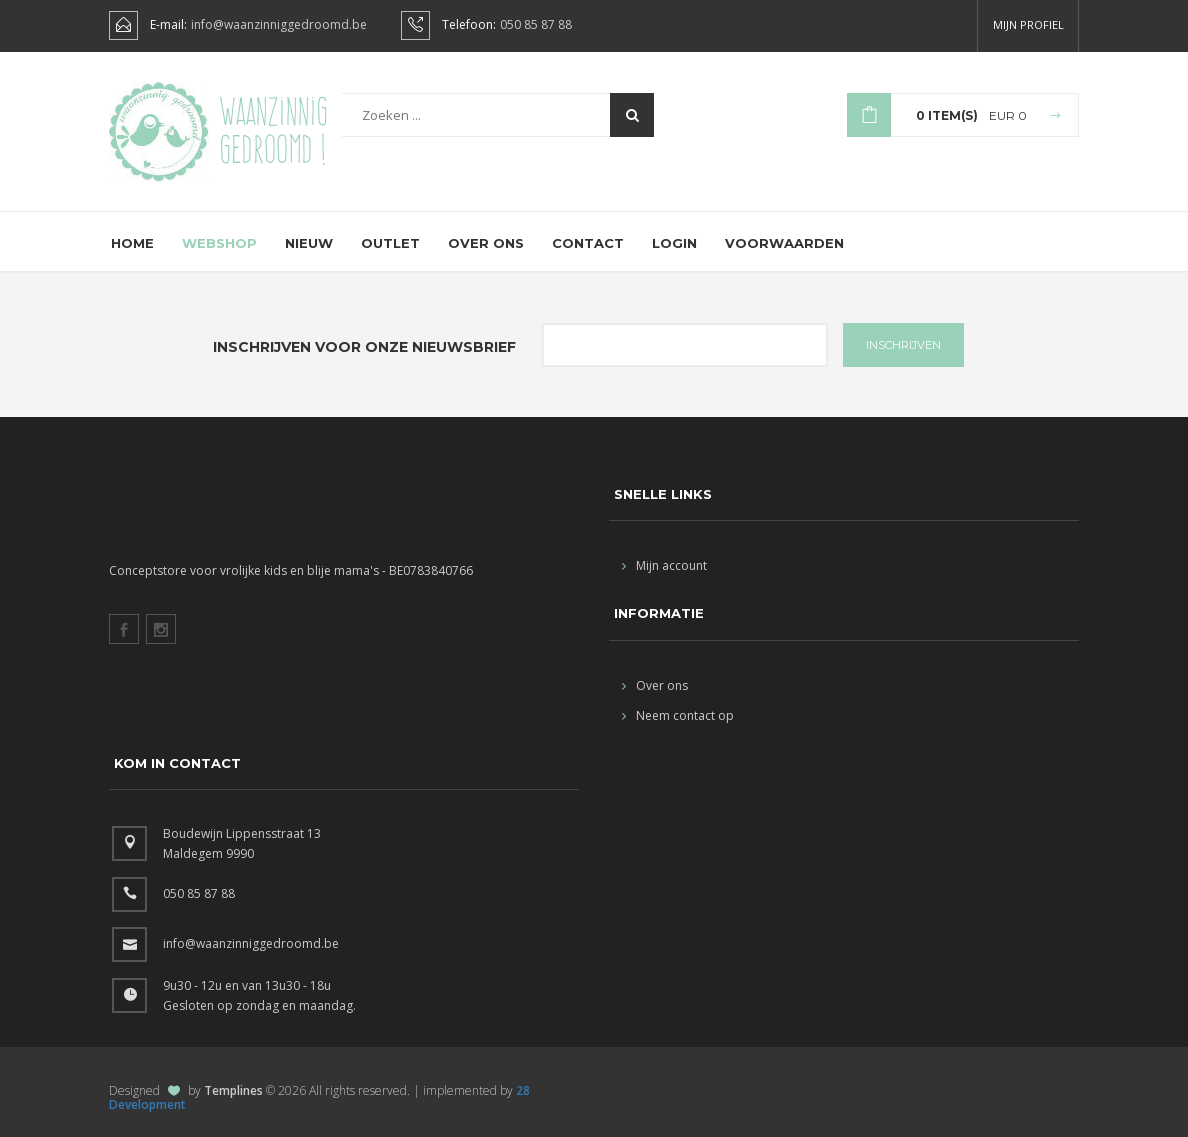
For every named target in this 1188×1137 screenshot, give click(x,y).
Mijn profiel (1028, 24)
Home (132, 243)
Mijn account (664, 565)
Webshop (219, 243)
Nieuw (309, 243)
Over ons (486, 243)
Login (674, 243)
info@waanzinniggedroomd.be (279, 25)
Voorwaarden (784, 243)
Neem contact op (678, 715)
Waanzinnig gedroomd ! (273, 130)
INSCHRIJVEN (903, 345)
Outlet (390, 243)
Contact (588, 243)
